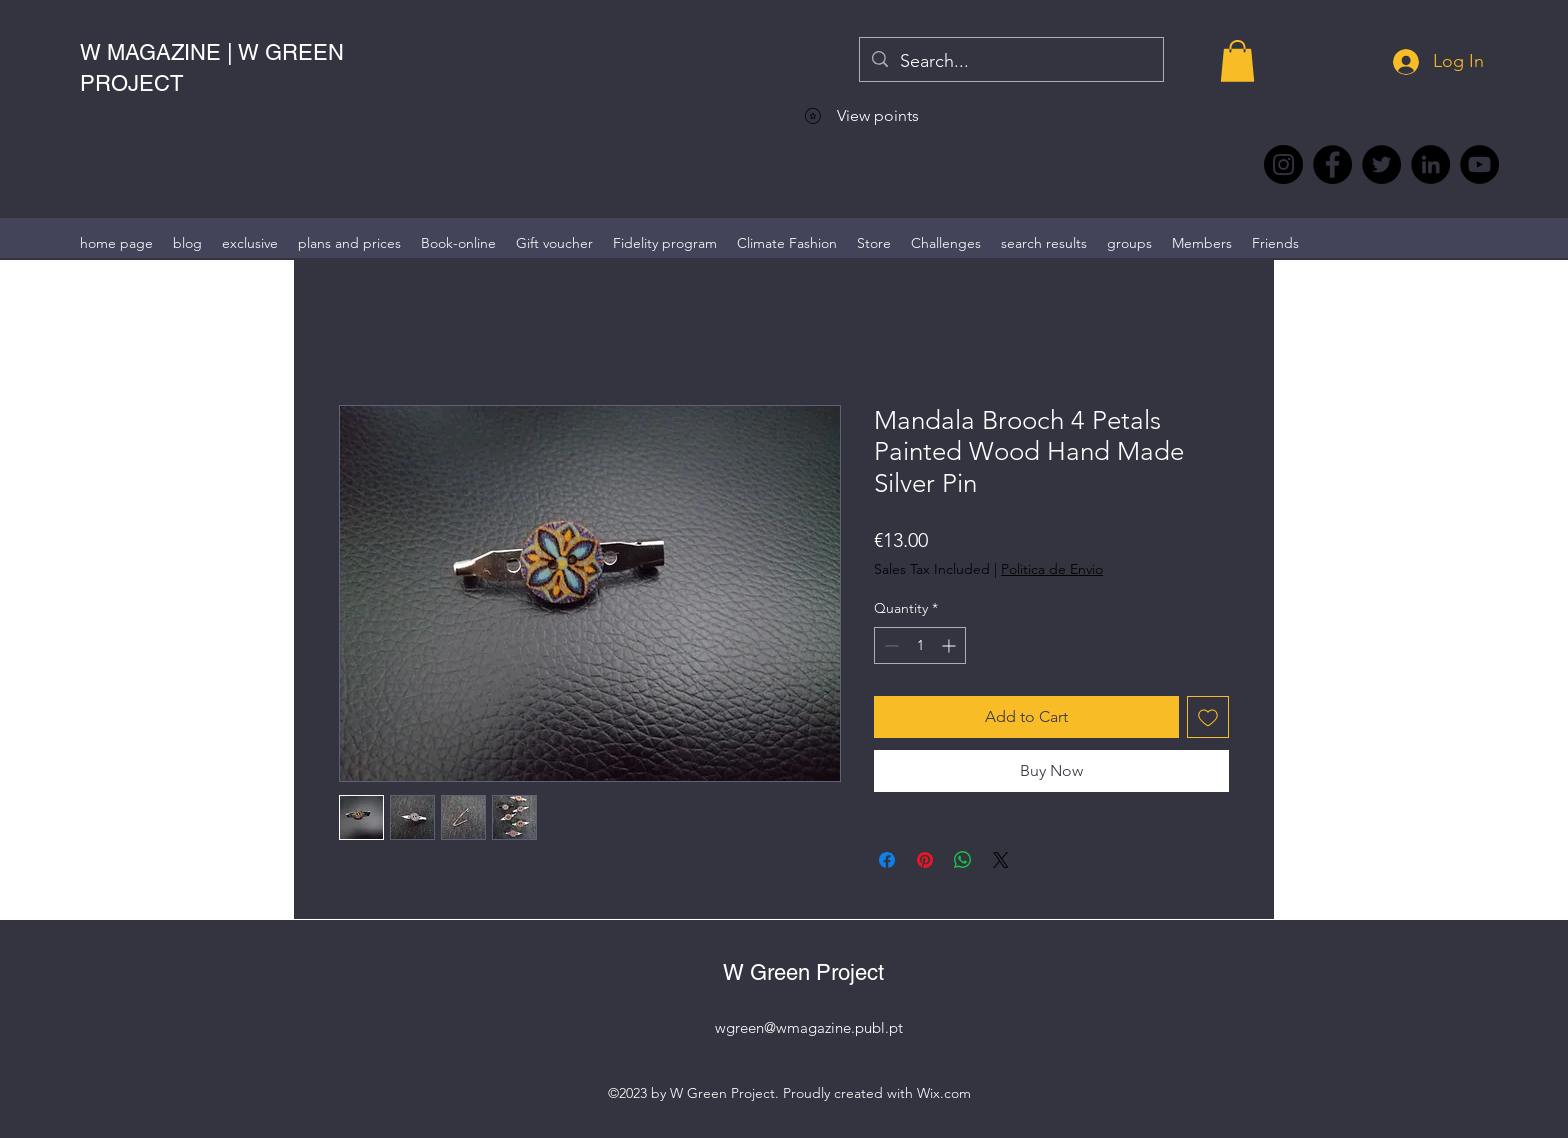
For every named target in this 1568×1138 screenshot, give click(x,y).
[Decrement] (889, 645)
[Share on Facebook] (887, 860)
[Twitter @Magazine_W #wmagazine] (1381, 164)
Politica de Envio (1052, 569)
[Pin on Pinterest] (925, 860)
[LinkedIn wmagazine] (1430, 164)
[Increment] (950, 645)
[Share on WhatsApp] (963, 860)
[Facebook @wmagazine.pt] (1332, 164)
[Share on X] (1001, 860)
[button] (1237, 61)
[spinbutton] (920, 645)
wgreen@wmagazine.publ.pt (809, 1027)
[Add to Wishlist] (1208, 717)
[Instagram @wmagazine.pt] (1283, 164)
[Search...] (1010, 62)
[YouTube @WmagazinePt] (1479, 164)
